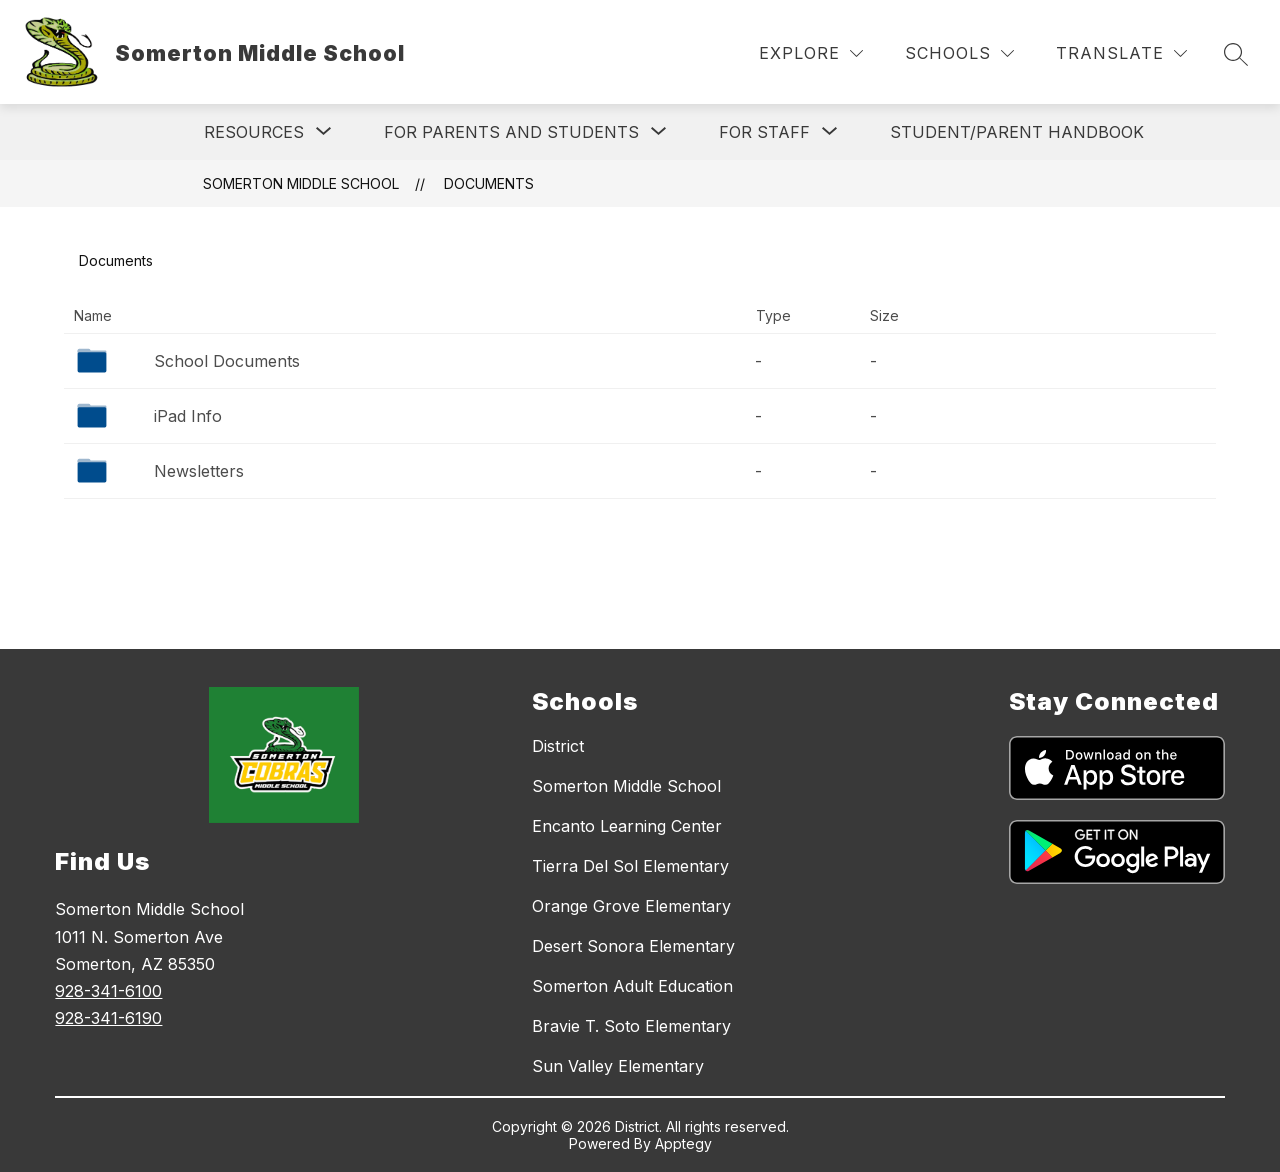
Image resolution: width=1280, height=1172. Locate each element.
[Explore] (811, 53)
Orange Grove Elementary (631, 906)
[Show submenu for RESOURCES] (254, 132)
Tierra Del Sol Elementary (630, 866)
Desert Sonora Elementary (633, 946)
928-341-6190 (108, 1018)
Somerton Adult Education (632, 986)
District (558, 746)
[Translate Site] (1121, 53)
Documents (489, 183)
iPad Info (188, 416)
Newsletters (199, 471)
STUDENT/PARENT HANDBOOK (1017, 132)
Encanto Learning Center (627, 826)
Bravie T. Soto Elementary (631, 1026)
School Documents (227, 361)
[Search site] (1236, 54)
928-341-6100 (108, 991)
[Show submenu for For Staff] (764, 132)
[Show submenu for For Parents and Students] (511, 132)
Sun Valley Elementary (618, 1066)
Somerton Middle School (301, 183)
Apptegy (683, 1143)
